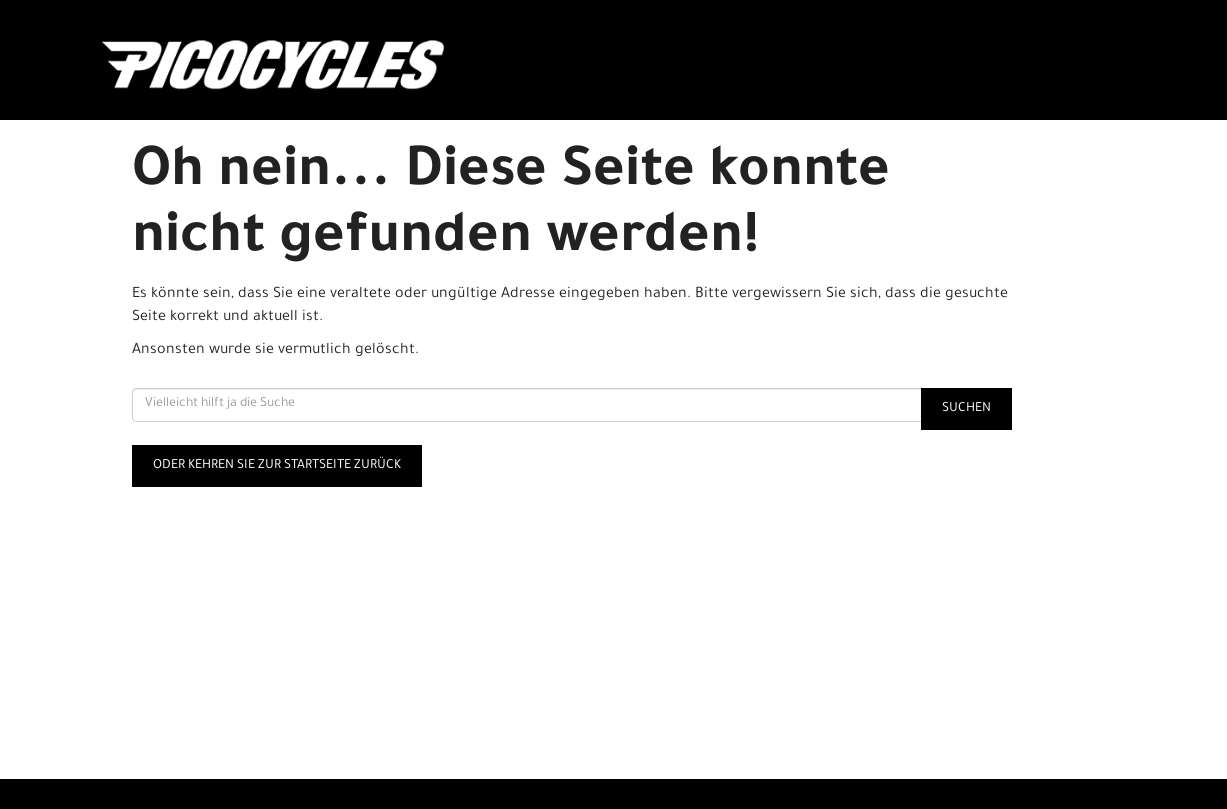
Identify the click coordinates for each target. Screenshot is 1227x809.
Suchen (966, 409)
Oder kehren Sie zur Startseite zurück (277, 466)
